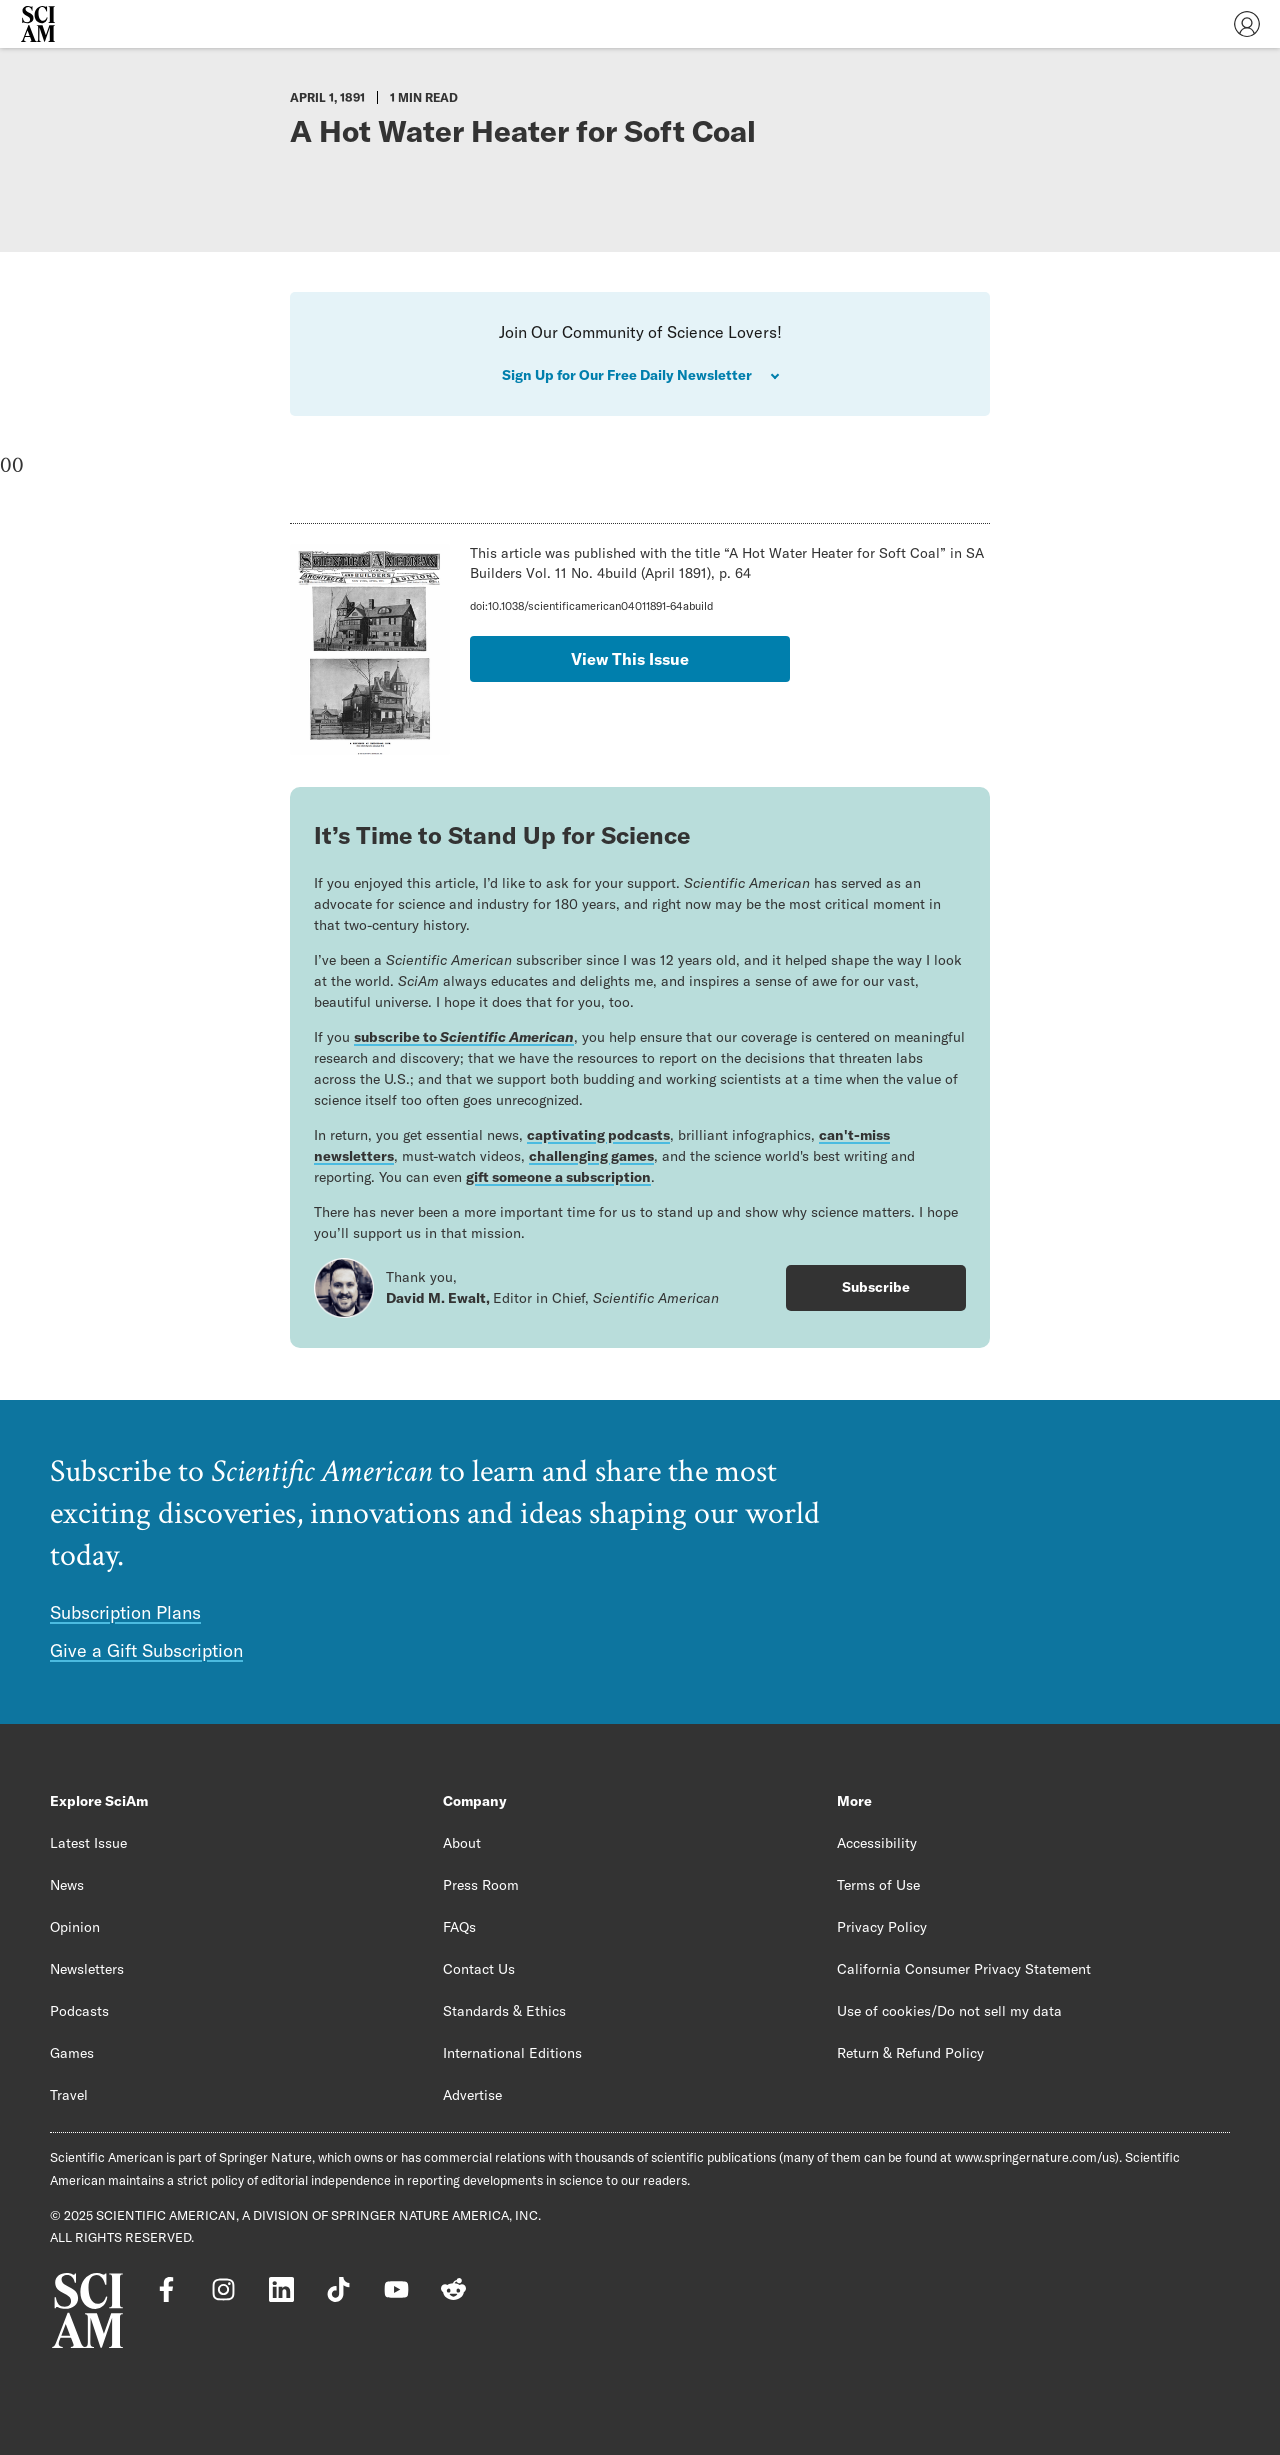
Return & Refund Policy (910, 2053)
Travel (69, 2095)
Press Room (481, 1885)
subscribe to (464, 1037)
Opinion (75, 1927)
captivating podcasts (598, 1135)
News (67, 1885)
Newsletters (87, 1969)
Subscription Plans (125, 1612)
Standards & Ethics (504, 2011)
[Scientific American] (38, 24)
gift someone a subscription (558, 1177)
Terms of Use (878, 1885)
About (462, 1843)
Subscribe (876, 1287)
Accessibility (877, 1843)
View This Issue (630, 659)
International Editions (512, 2053)
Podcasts (79, 2011)
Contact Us (479, 1969)
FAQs (459, 1927)
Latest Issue (88, 1843)
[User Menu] (1247, 24)
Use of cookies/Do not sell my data (949, 2011)
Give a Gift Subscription (146, 1650)
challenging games (591, 1156)
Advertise (472, 2095)
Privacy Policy (882, 1927)
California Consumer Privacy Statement (964, 1969)
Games (72, 2053)
